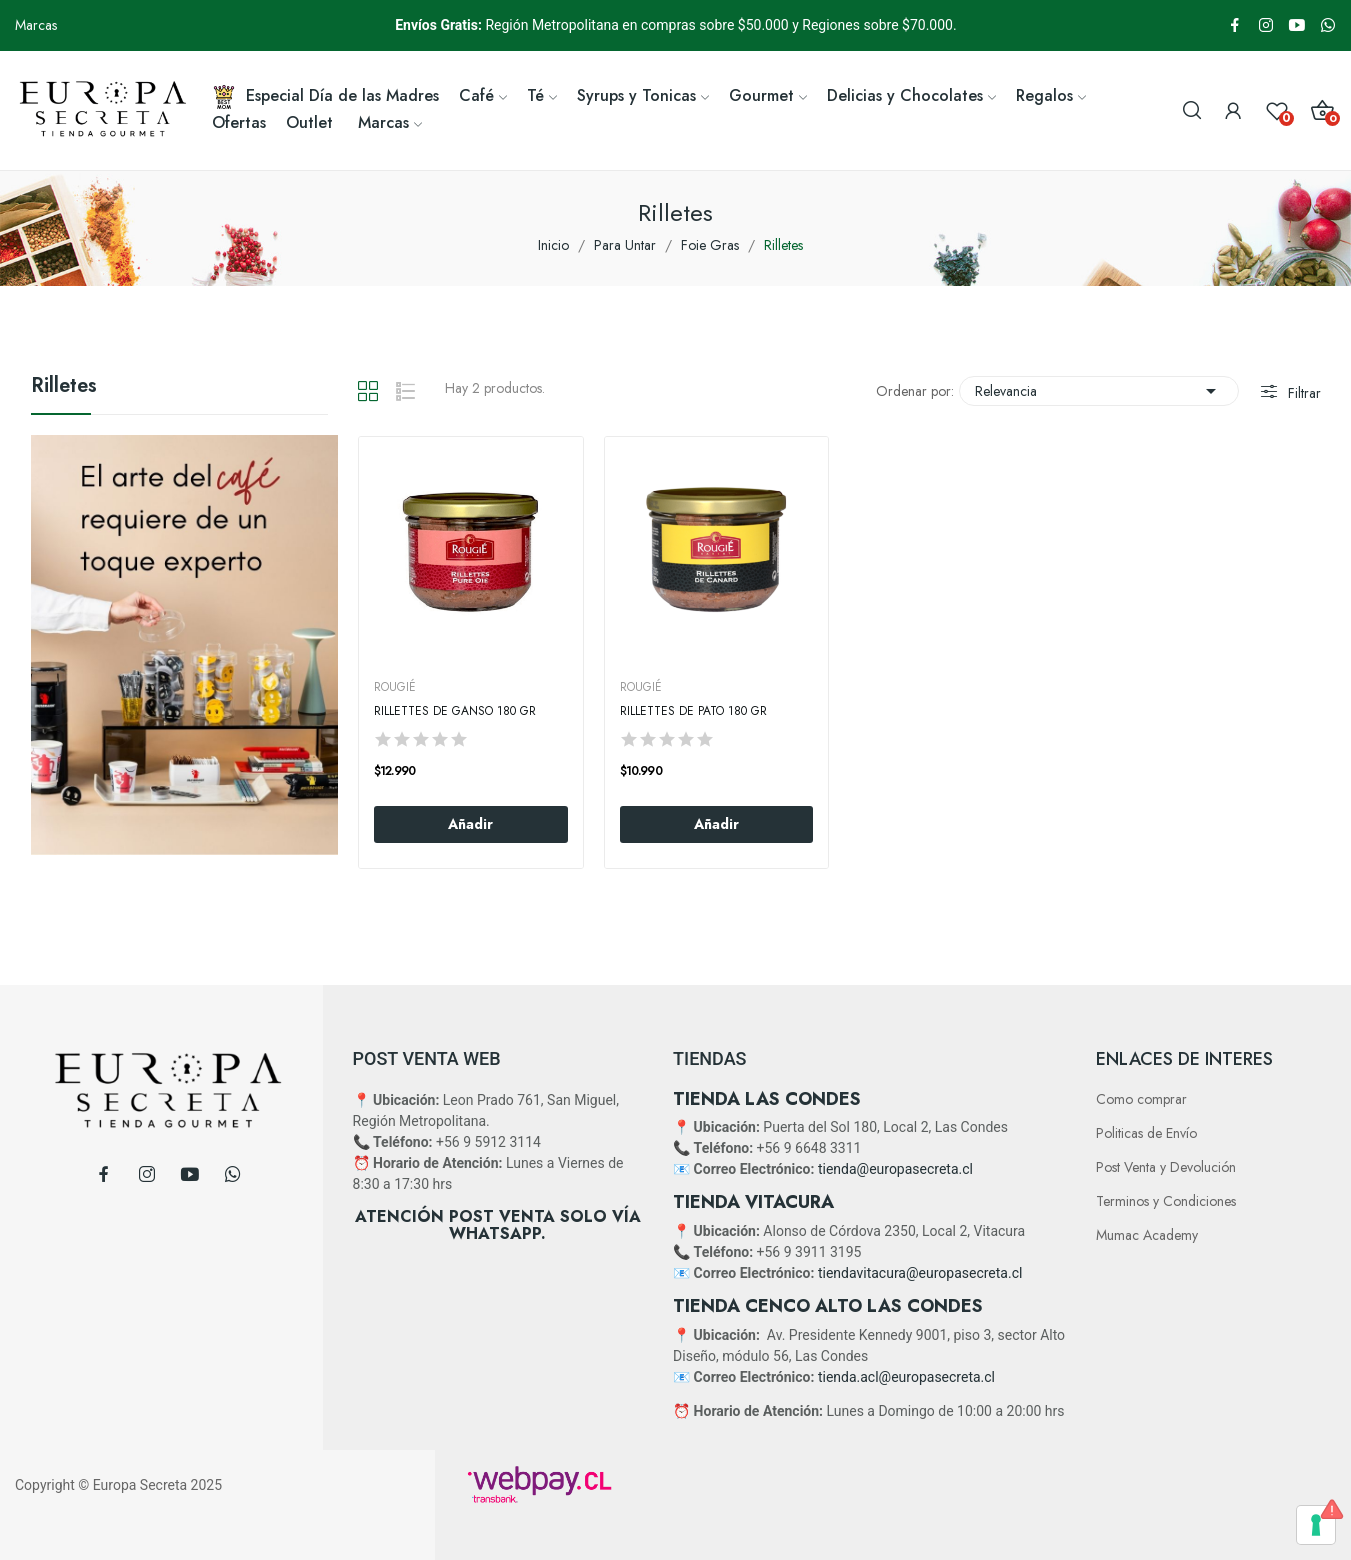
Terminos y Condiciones (1166, 1201)
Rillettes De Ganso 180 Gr (455, 711)
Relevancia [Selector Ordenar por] (1099, 391)
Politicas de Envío (1146, 1133)
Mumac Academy (1147, 1235)
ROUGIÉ (395, 687)
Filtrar (1302, 393)
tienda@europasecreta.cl (895, 1169)
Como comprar (1141, 1099)
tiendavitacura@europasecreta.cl (920, 1273)
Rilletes (64, 388)
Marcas (36, 25)
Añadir (470, 824)
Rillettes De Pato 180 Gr (693, 711)
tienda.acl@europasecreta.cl (906, 1377)
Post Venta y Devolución (1166, 1167)
